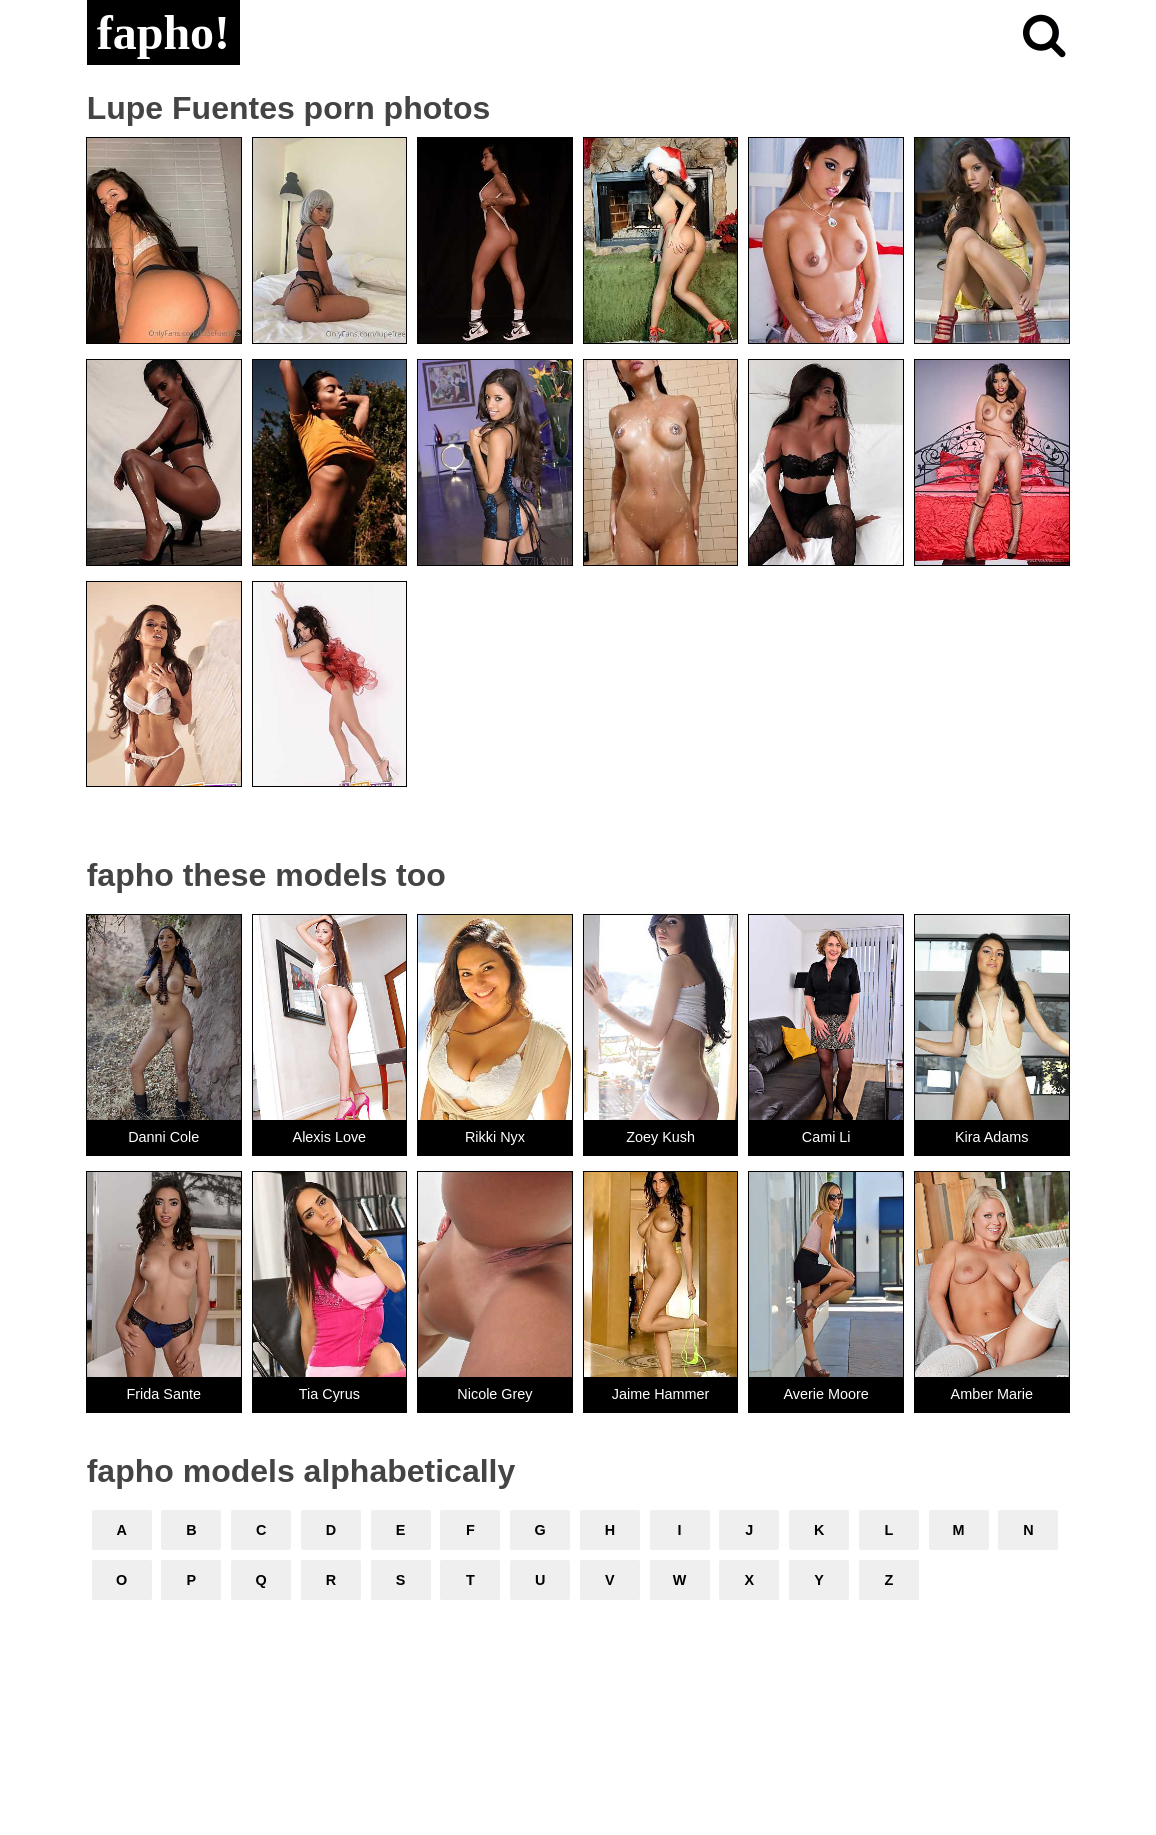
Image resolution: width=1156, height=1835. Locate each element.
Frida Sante (164, 1394)
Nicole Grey (494, 1394)
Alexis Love (330, 1137)
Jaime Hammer (661, 1394)
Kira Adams (992, 1137)
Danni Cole (163, 1137)
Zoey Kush (660, 1137)
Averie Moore (826, 1394)
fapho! (163, 32)
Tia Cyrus (329, 1394)
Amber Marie (992, 1394)
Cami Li (826, 1137)
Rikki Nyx (495, 1137)
